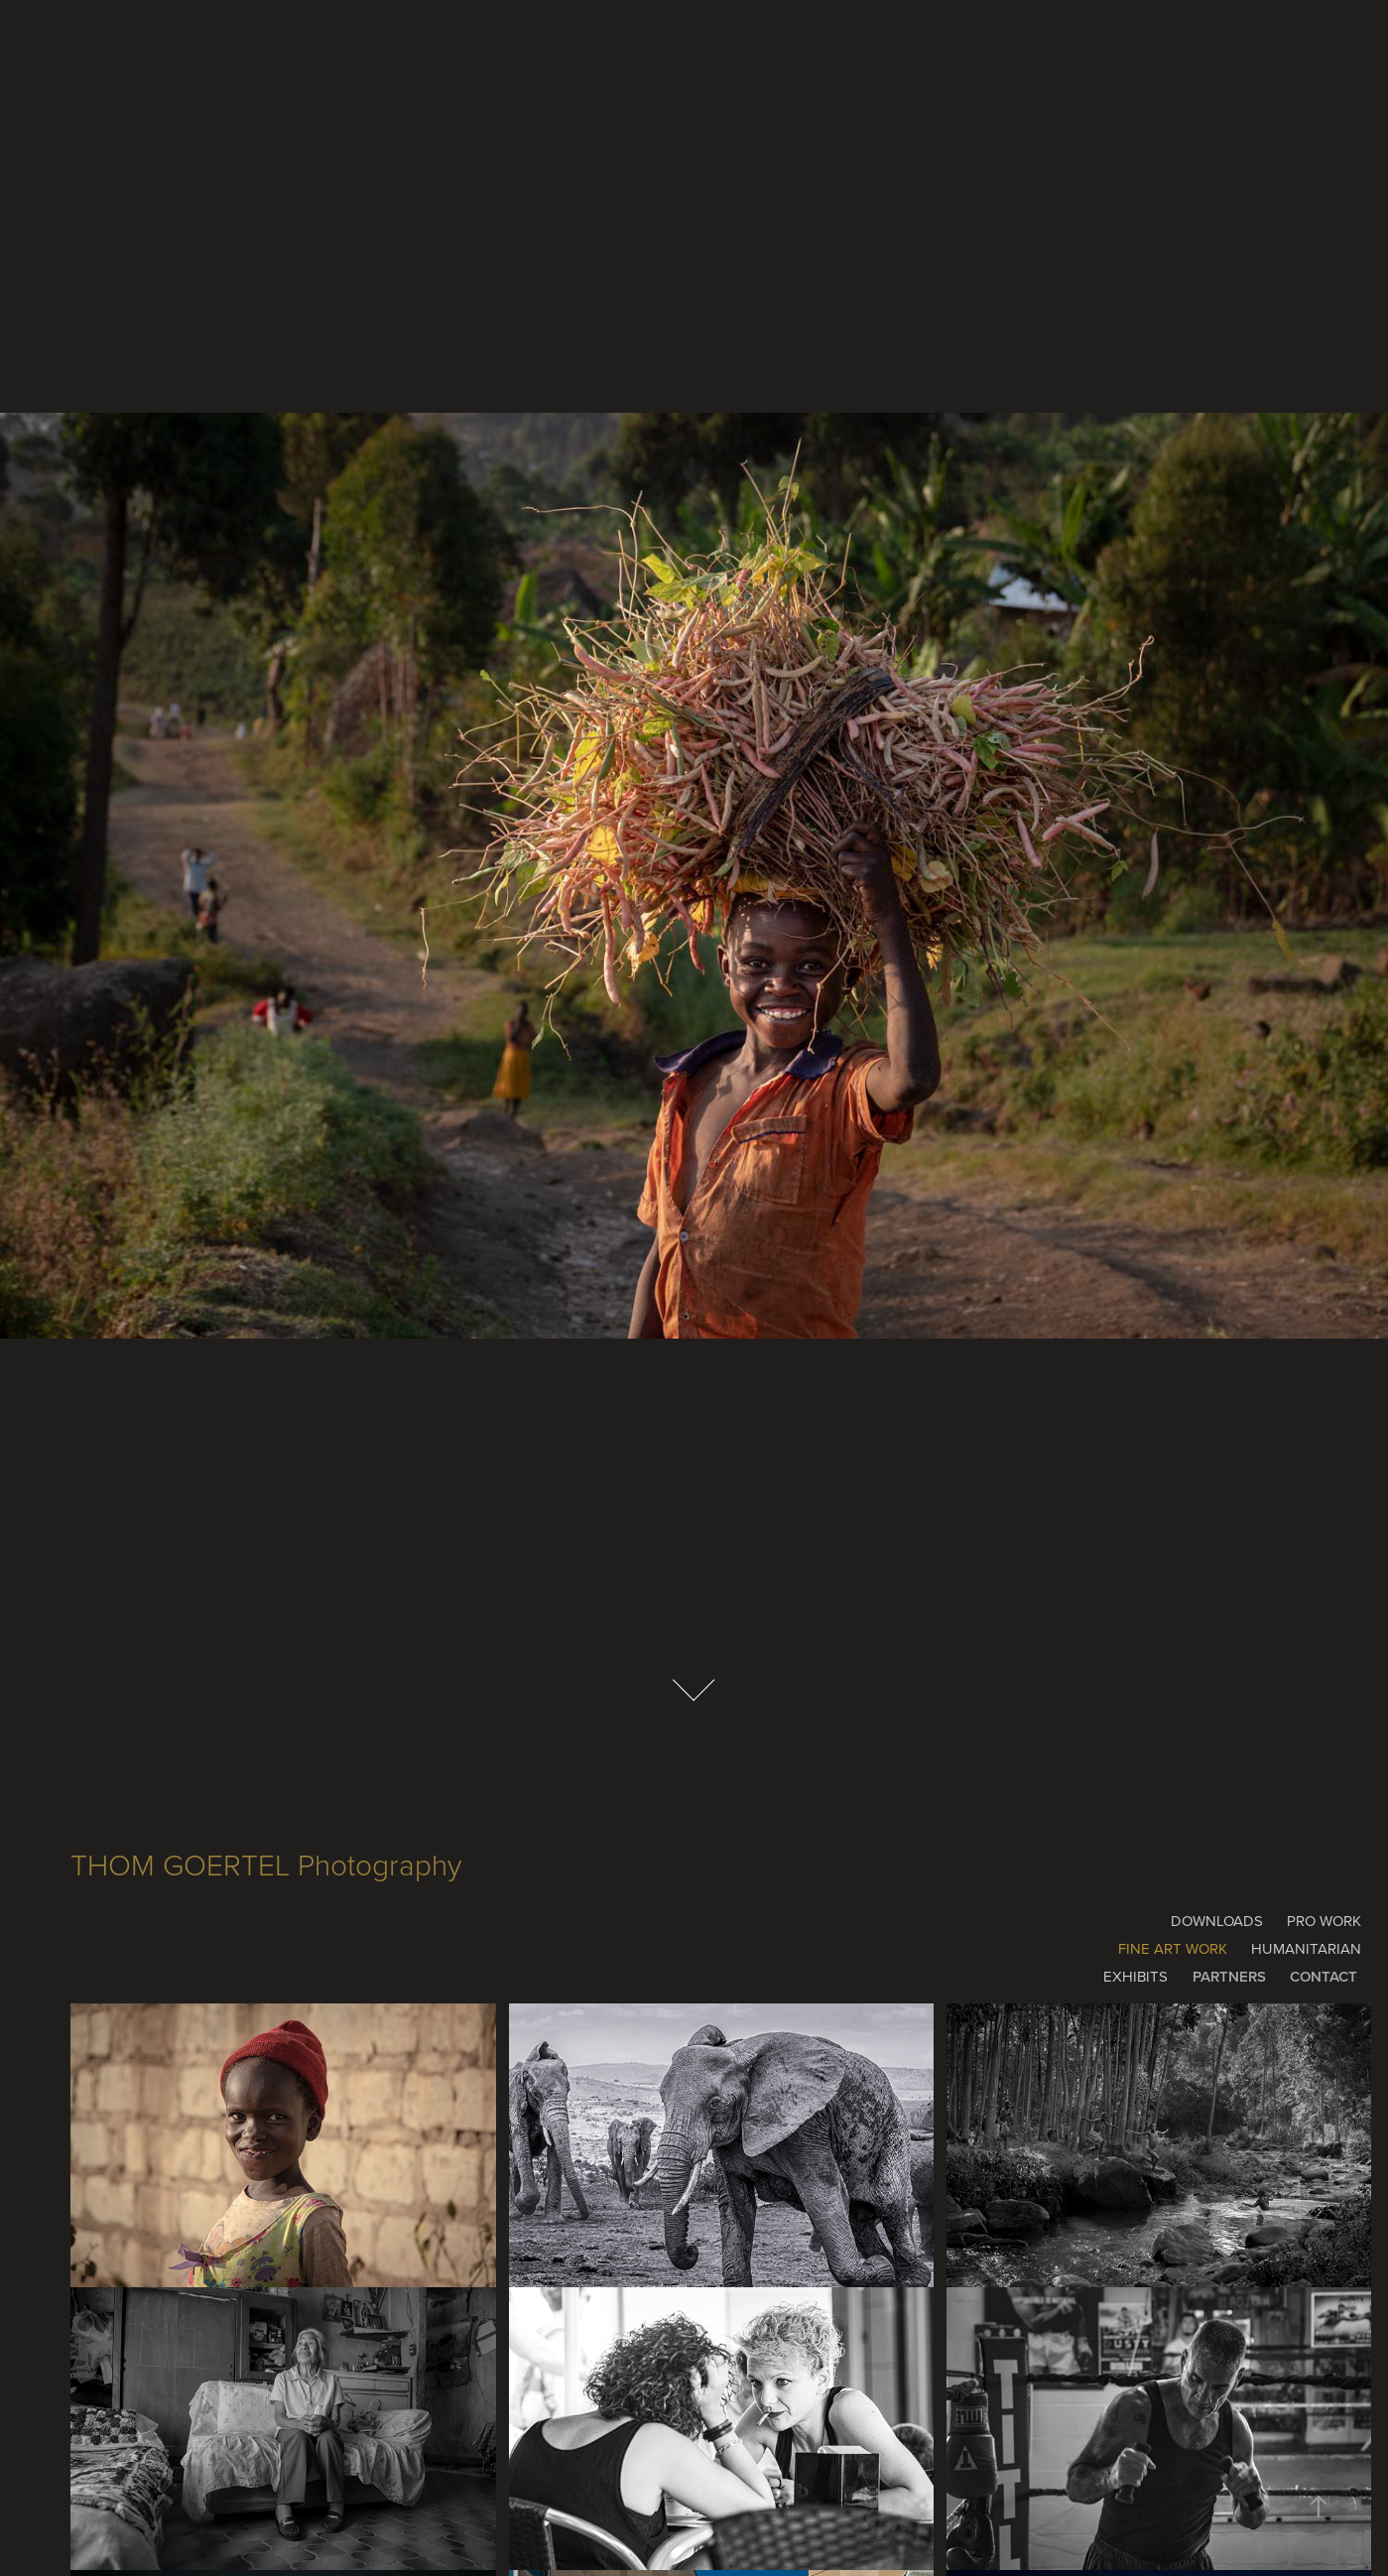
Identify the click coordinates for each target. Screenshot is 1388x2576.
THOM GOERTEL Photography (265, 1864)
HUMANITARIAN (1306, 1948)
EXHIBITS (1135, 1976)
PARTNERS (1229, 1976)
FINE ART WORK (1172, 1948)
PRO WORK (1324, 1920)
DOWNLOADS (1217, 1920)
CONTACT (1323, 1976)
